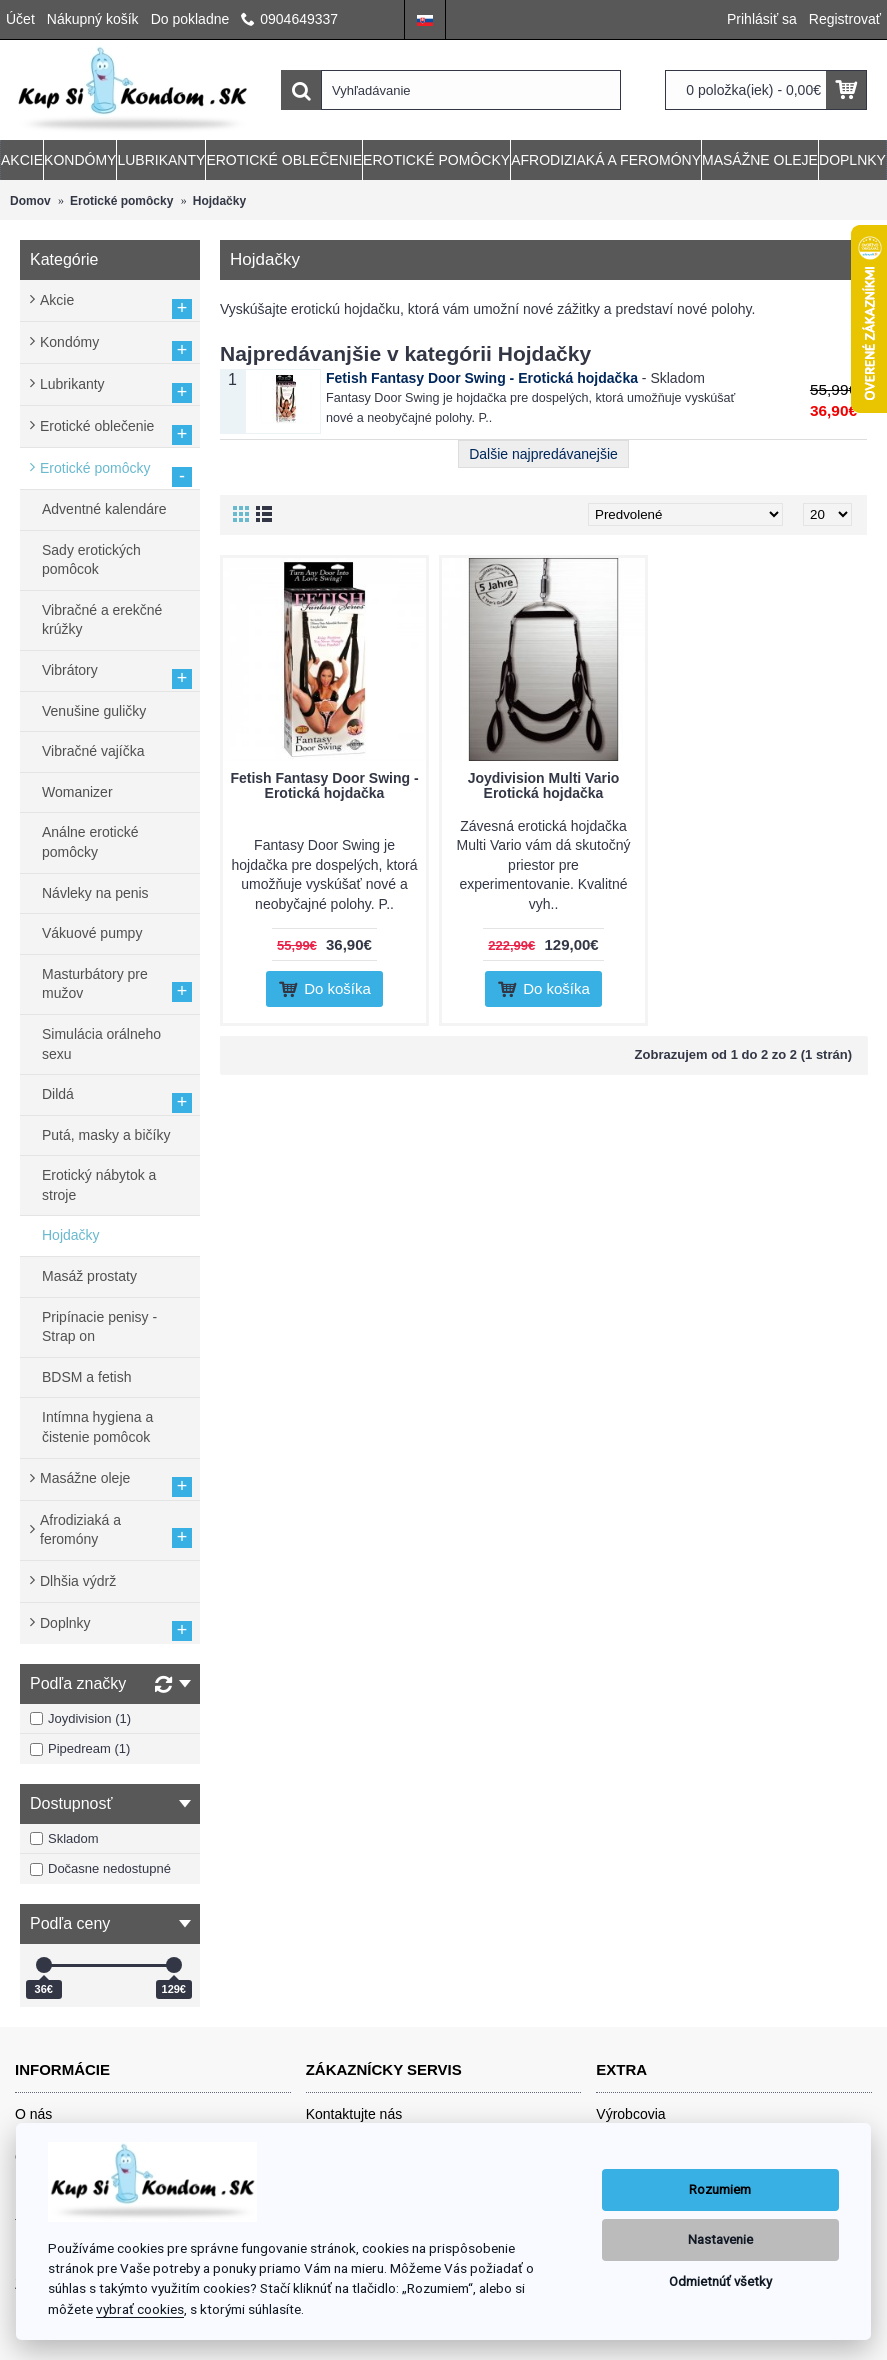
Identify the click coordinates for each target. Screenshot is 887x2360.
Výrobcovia (630, 2114)
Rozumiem (720, 2189)
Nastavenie (720, 2239)
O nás (33, 2114)
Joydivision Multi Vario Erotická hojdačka (544, 785)
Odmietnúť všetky (720, 2281)
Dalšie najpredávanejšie (543, 454)
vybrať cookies (140, 2309)
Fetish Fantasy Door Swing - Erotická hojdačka (482, 378)
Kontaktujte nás (354, 2114)
